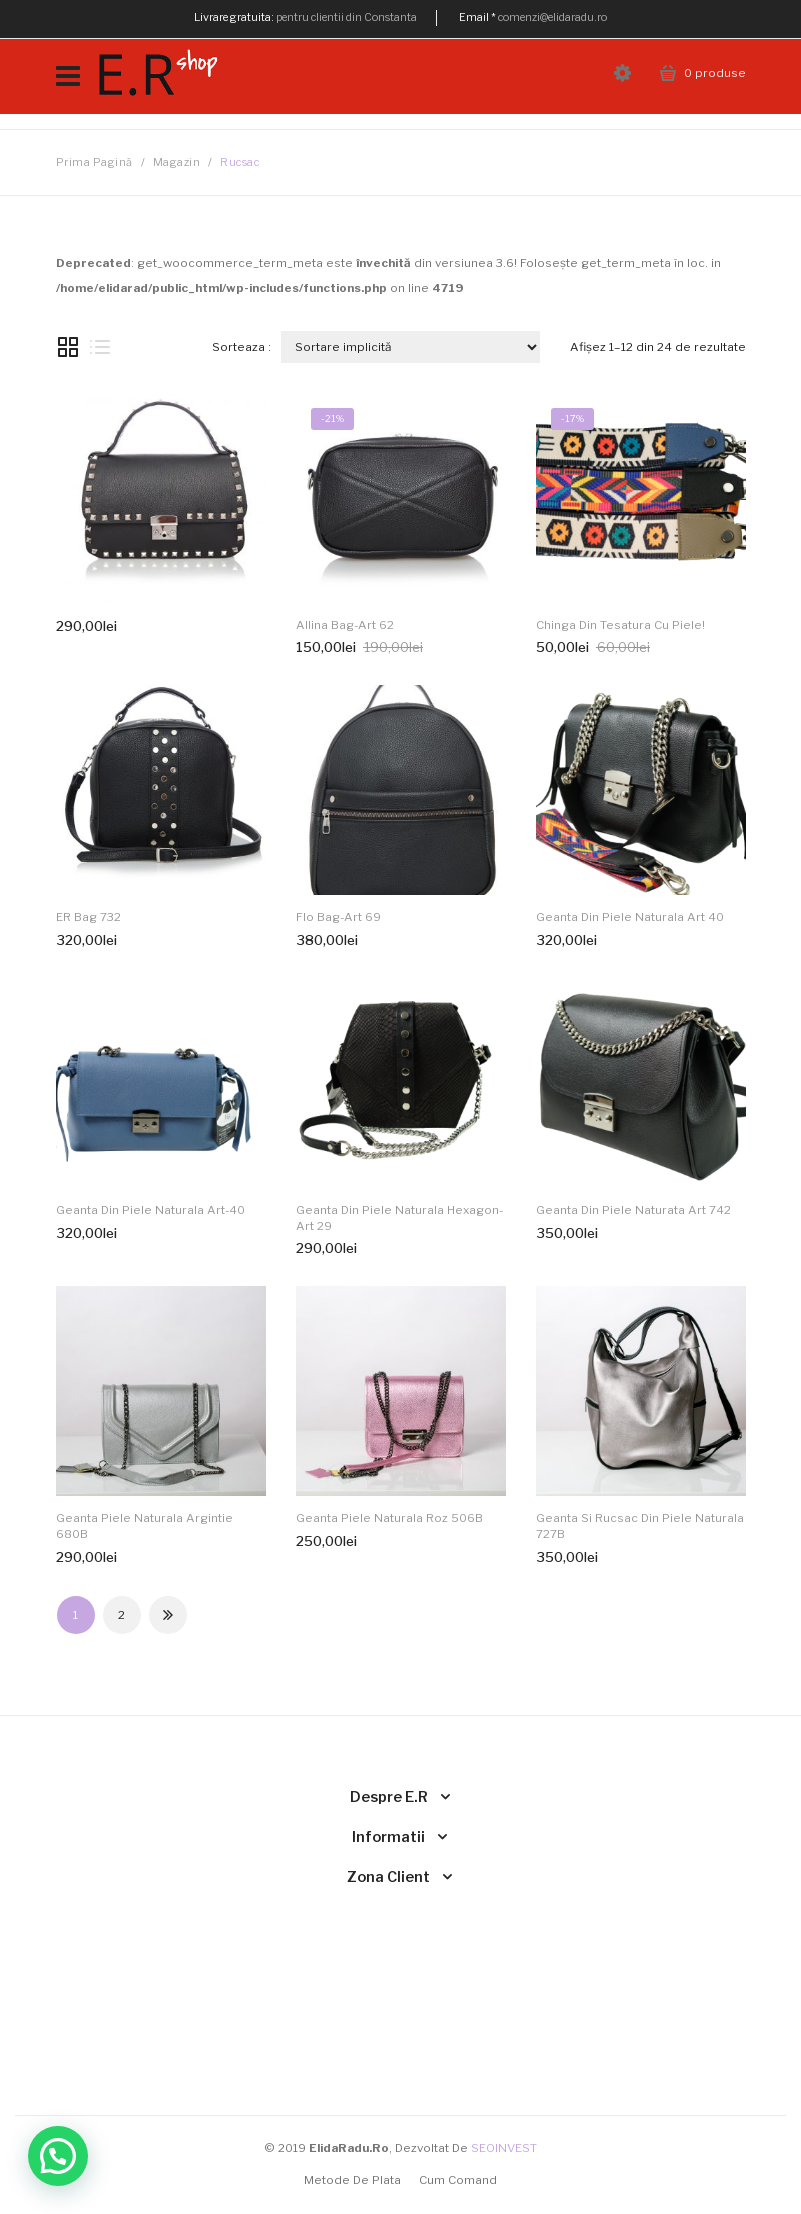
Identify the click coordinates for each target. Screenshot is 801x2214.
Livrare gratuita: (234, 17)
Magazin (177, 162)
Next (168, 1615)
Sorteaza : (241, 347)
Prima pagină (94, 162)
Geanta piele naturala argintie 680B (144, 1526)
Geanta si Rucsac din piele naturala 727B (640, 1526)
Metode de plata (352, 2180)
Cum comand (458, 2180)
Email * (477, 17)
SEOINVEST (504, 2148)
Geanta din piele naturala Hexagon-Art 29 (399, 1218)
